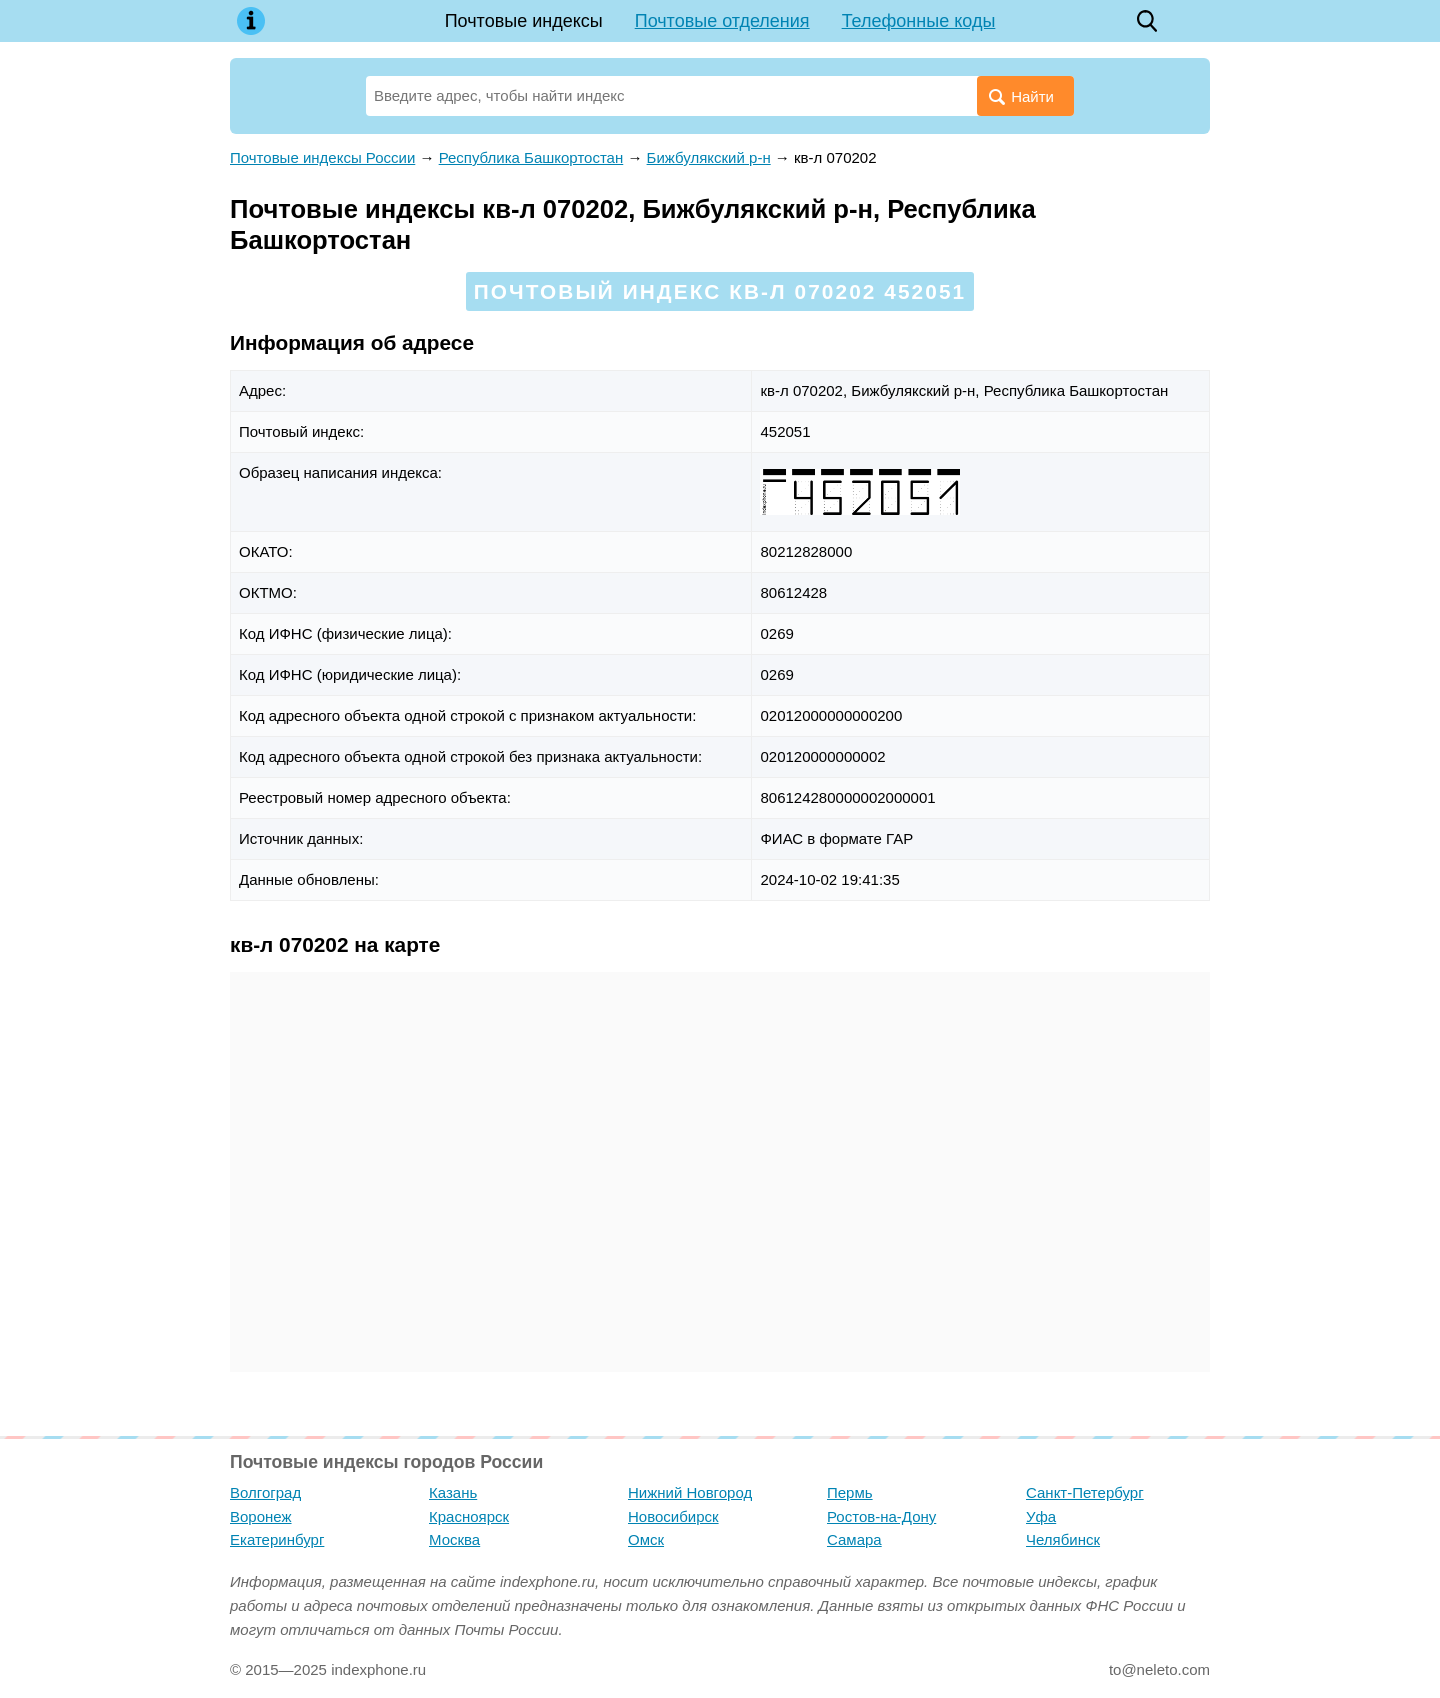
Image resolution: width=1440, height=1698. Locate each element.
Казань (453, 1492)
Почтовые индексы (524, 21)
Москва (454, 1539)
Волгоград (265, 1492)
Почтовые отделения (722, 21)
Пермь (850, 1492)
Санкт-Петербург (1085, 1492)
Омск (646, 1539)
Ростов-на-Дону (881, 1516)
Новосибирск (673, 1516)
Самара (854, 1539)
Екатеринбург (277, 1539)
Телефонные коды (919, 21)
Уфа (1041, 1516)
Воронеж (261, 1516)
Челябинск (1063, 1539)
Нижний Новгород (690, 1492)
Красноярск (469, 1516)
